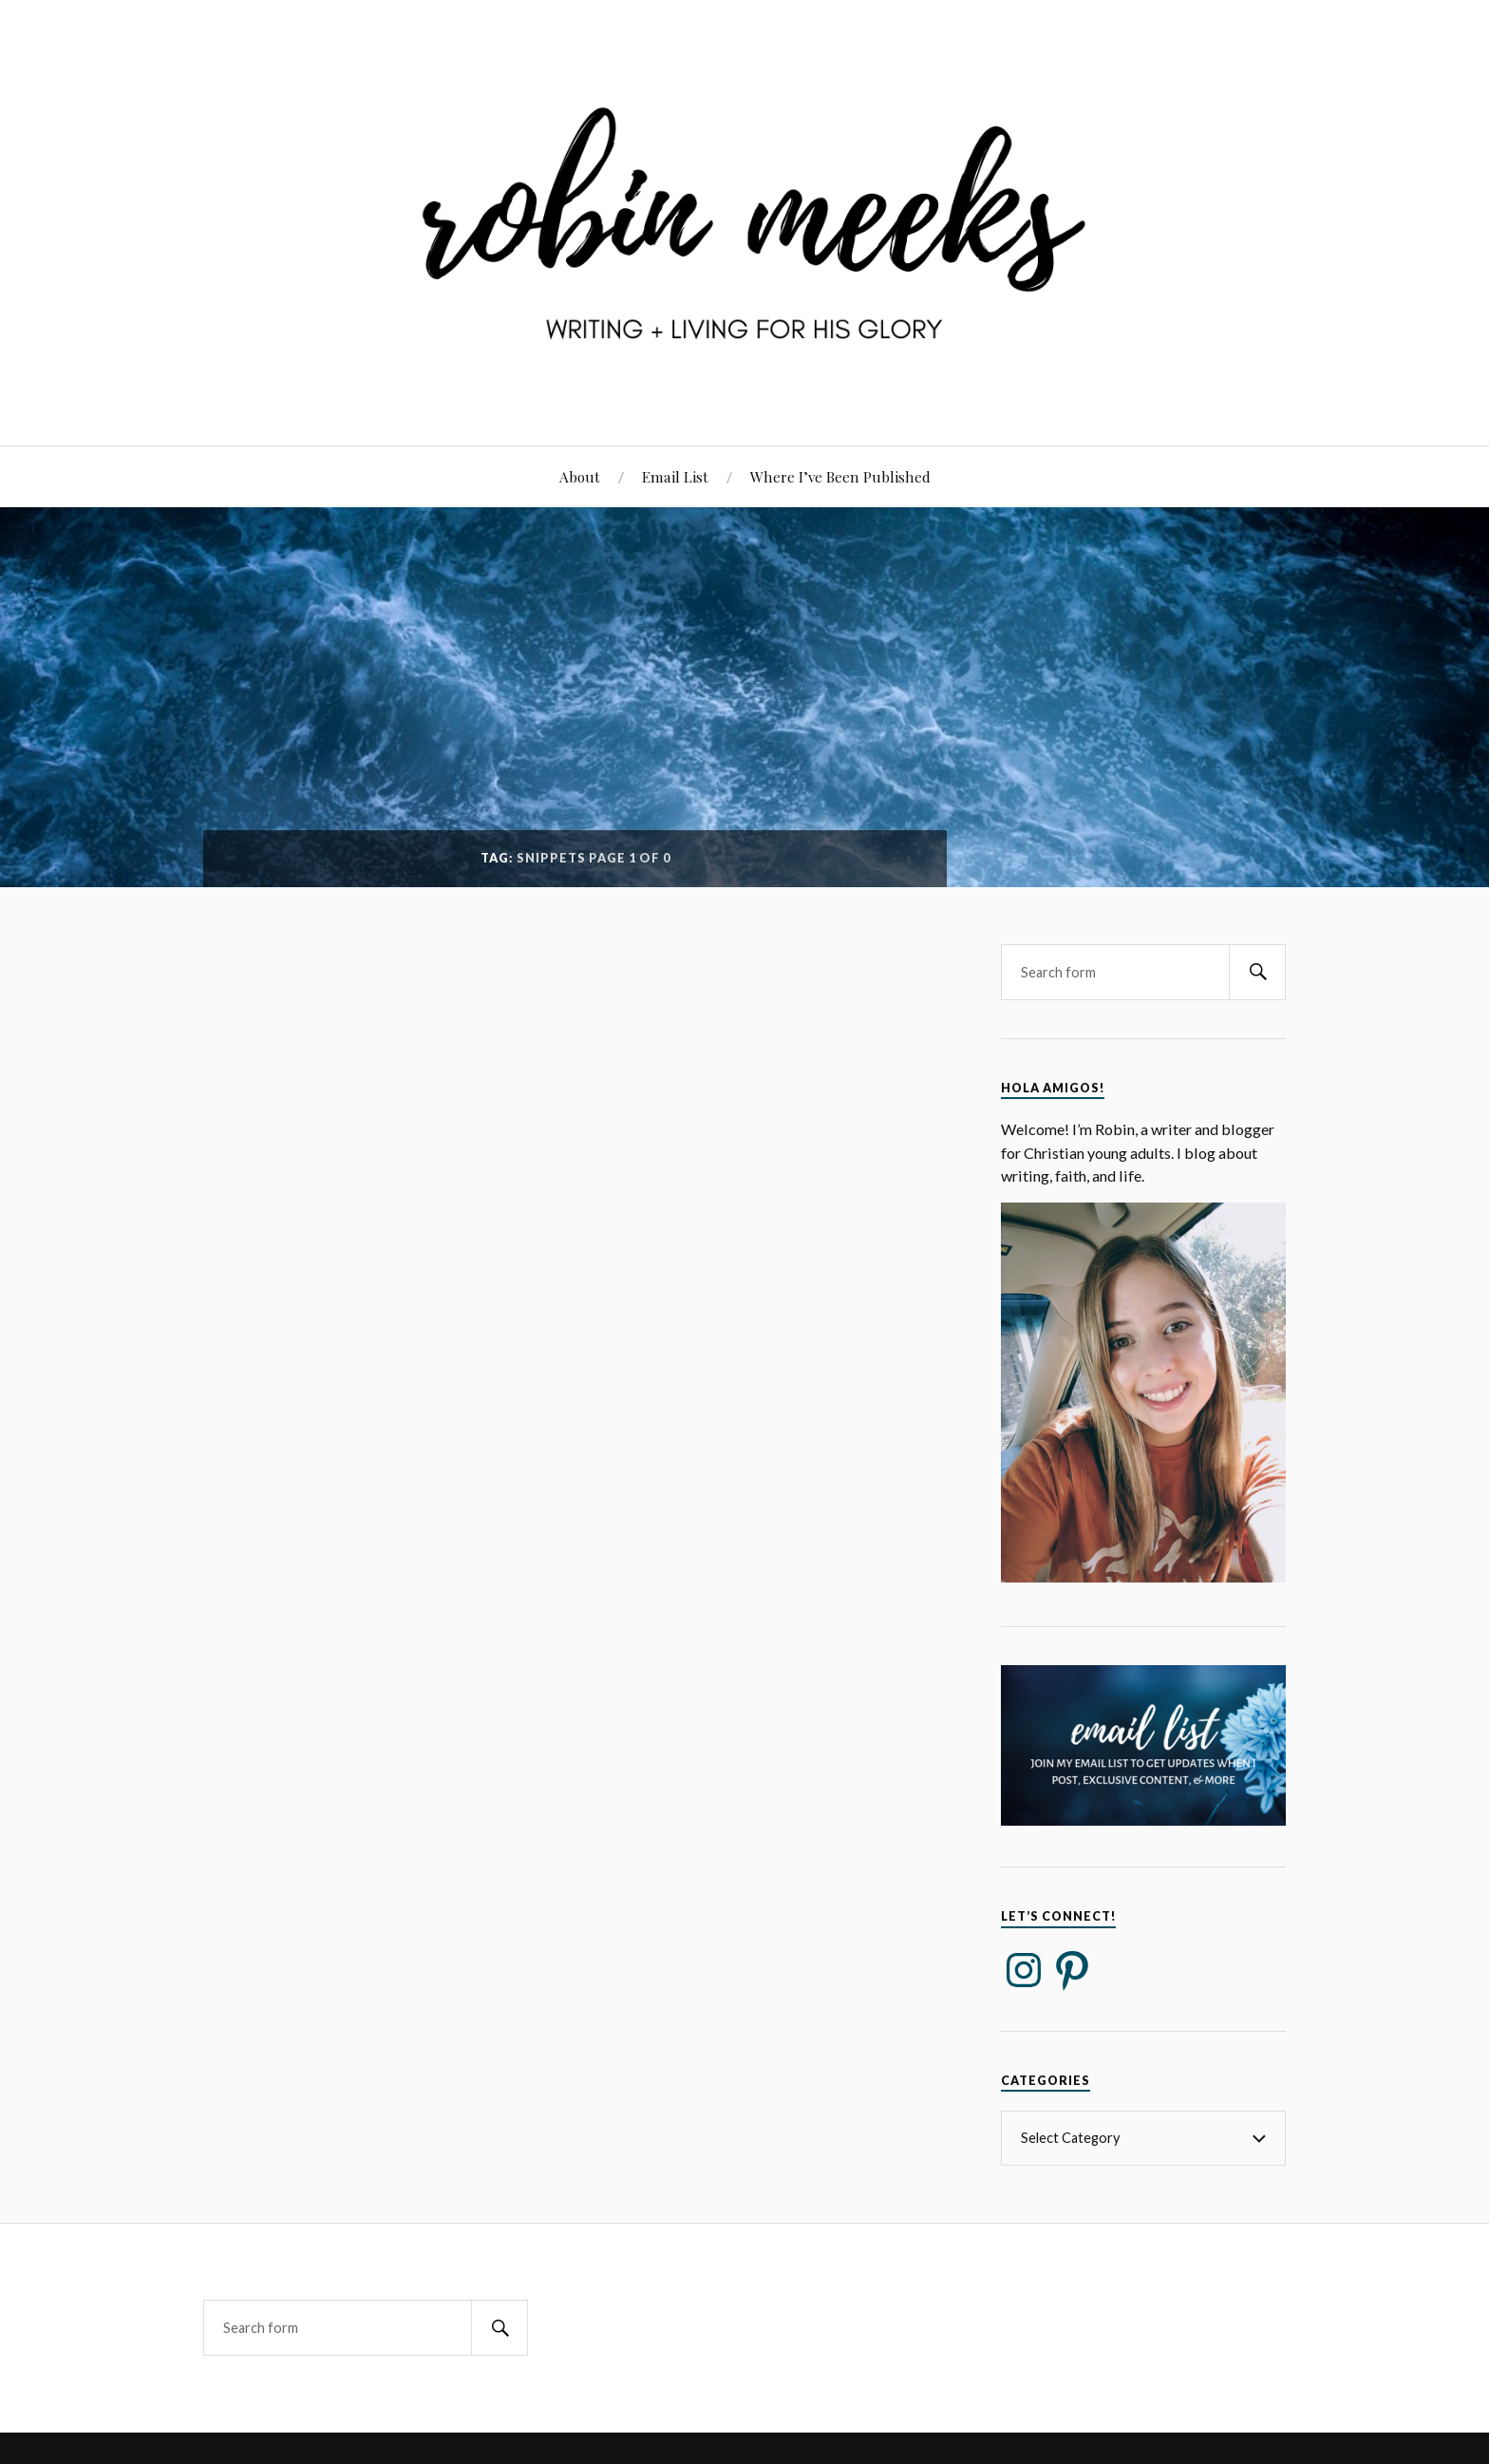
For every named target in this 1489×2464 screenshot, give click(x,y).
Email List (675, 476)
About (579, 476)
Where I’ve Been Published (840, 476)
